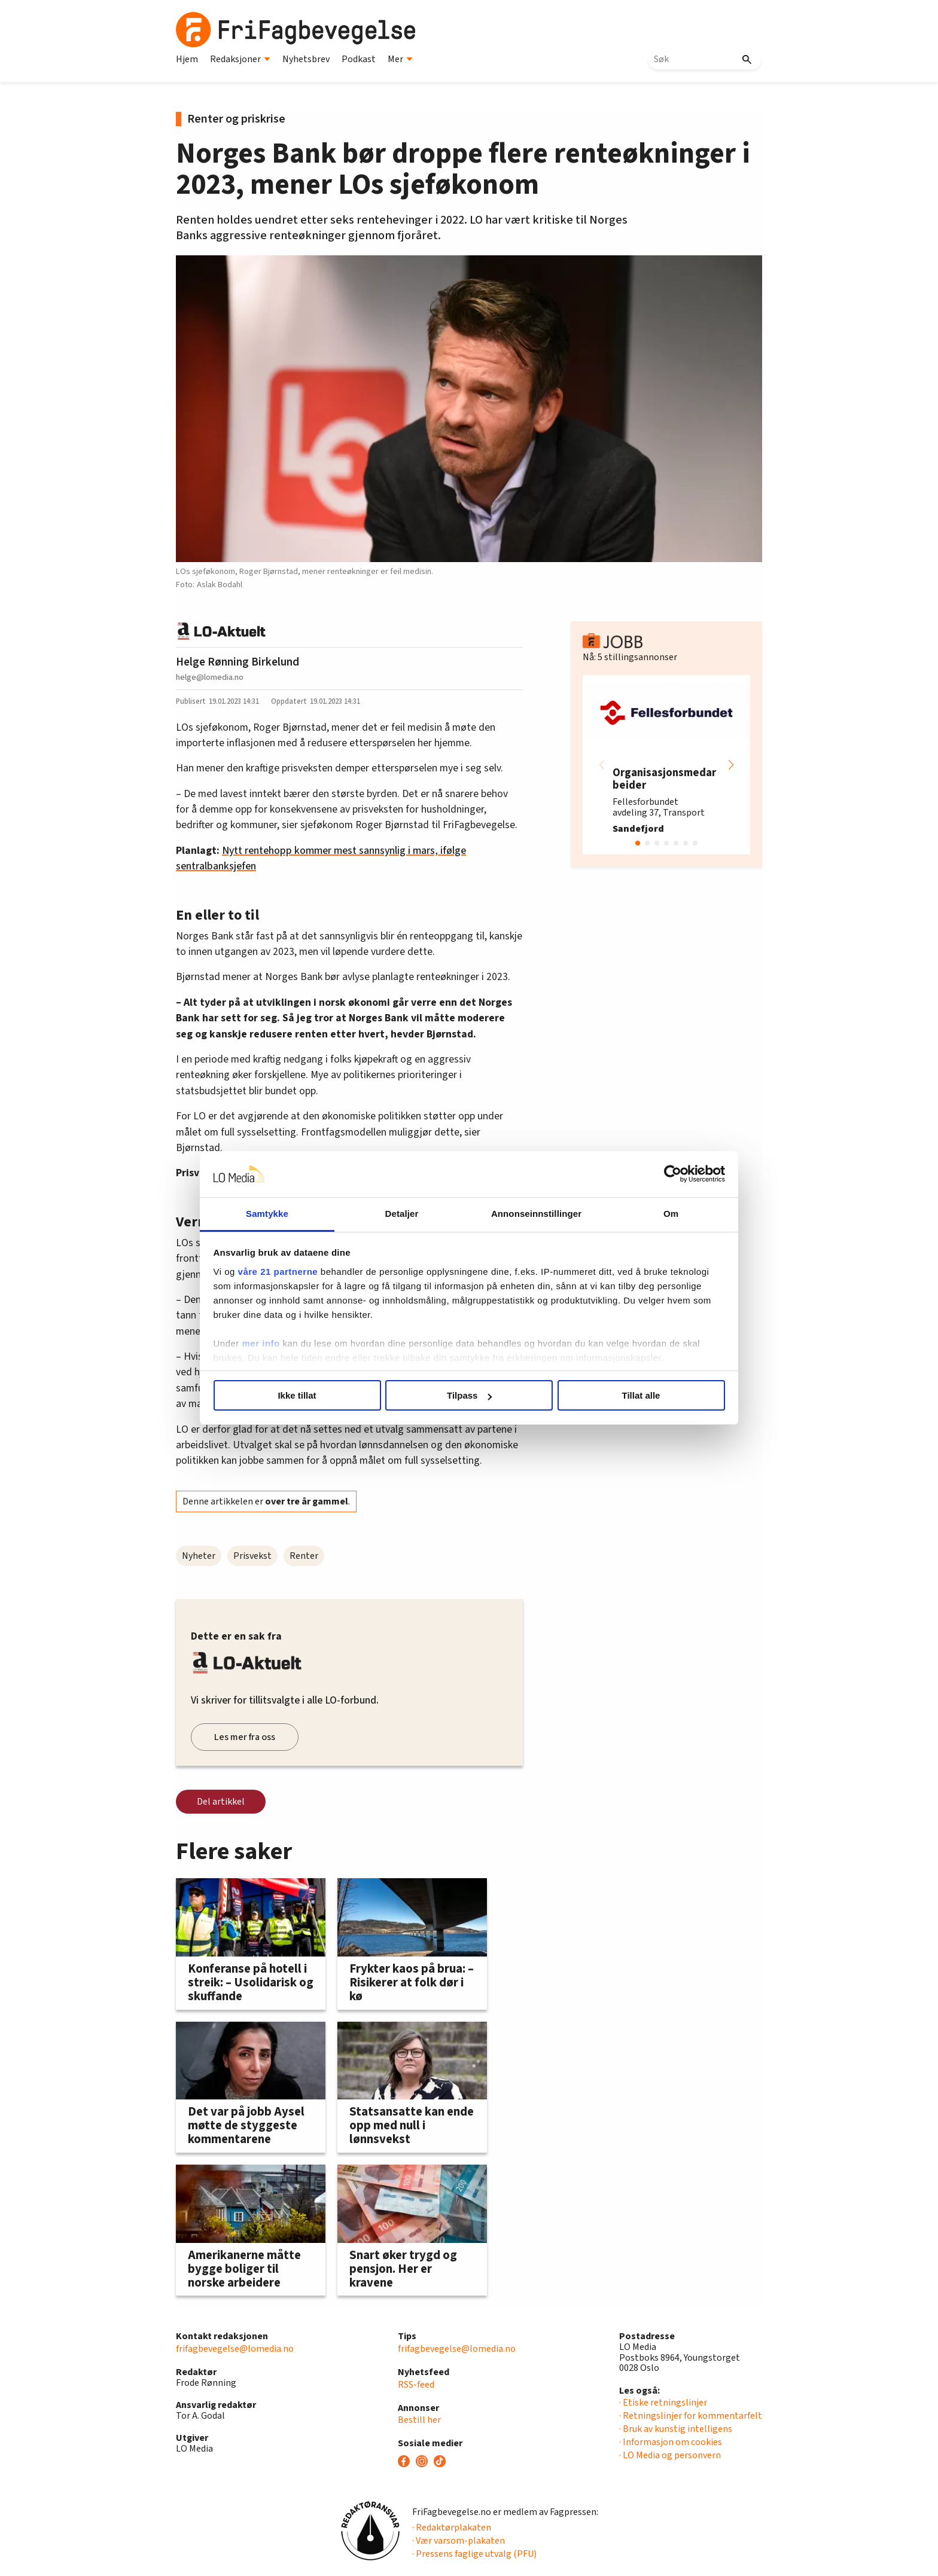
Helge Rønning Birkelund (237, 662)
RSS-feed (416, 2384)
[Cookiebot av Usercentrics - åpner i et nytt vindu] (672, 1174)
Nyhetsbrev (306, 59)
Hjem (187, 59)
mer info (261, 1343)
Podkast (359, 59)
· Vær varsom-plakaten (458, 2540)
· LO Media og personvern (670, 2455)
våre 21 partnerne (278, 1271)
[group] (666, 764)
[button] (731, 765)
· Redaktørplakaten (451, 2527)
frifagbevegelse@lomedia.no (235, 2348)
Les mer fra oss (244, 1737)
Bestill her (419, 2420)
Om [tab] (670, 1213)
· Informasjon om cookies (670, 2442)
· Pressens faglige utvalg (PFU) (474, 2553)
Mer (400, 59)
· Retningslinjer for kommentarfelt (690, 2415)
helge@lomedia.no (209, 677)
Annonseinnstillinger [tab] (536, 1213)
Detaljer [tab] (402, 1213)
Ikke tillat (297, 1395)
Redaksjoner (240, 59)
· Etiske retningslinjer (663, 2402)
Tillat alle (641, 1395)
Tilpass (469, 1395)
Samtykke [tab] (267, 1213)
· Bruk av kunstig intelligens (675, 2428)
